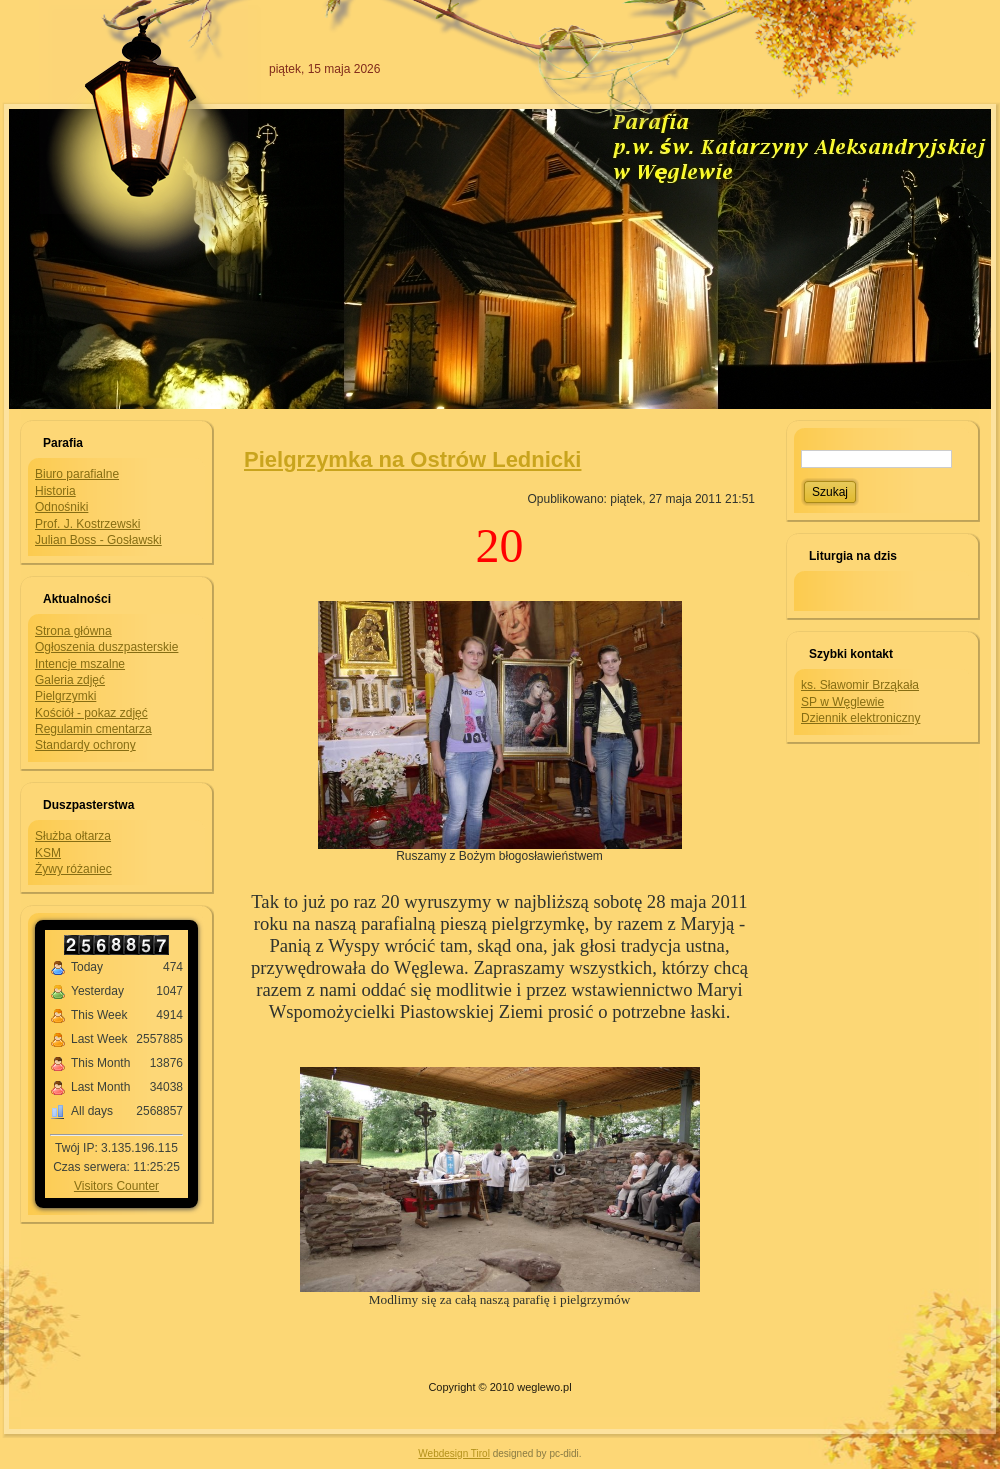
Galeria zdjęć (70, 680)
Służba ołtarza (73, 836)
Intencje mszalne (80, 664)
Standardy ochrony (85, 745)
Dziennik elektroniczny (860, 718)
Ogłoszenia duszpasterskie (106, 647)
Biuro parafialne (77, 474)
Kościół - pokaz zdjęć (91, 713)
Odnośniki (61, 507)
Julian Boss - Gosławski (98, 540)
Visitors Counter (116, 1186)
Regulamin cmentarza (93, 729)
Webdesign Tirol (454, 1453)
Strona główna (73, 631)
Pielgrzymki (65, 696)
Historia (55, 491)
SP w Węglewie (842, 702)
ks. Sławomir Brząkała (860, 685)
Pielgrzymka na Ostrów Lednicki (412, 459)
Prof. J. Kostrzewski (87, 524)
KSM (48, 853)
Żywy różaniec (73, 869)
